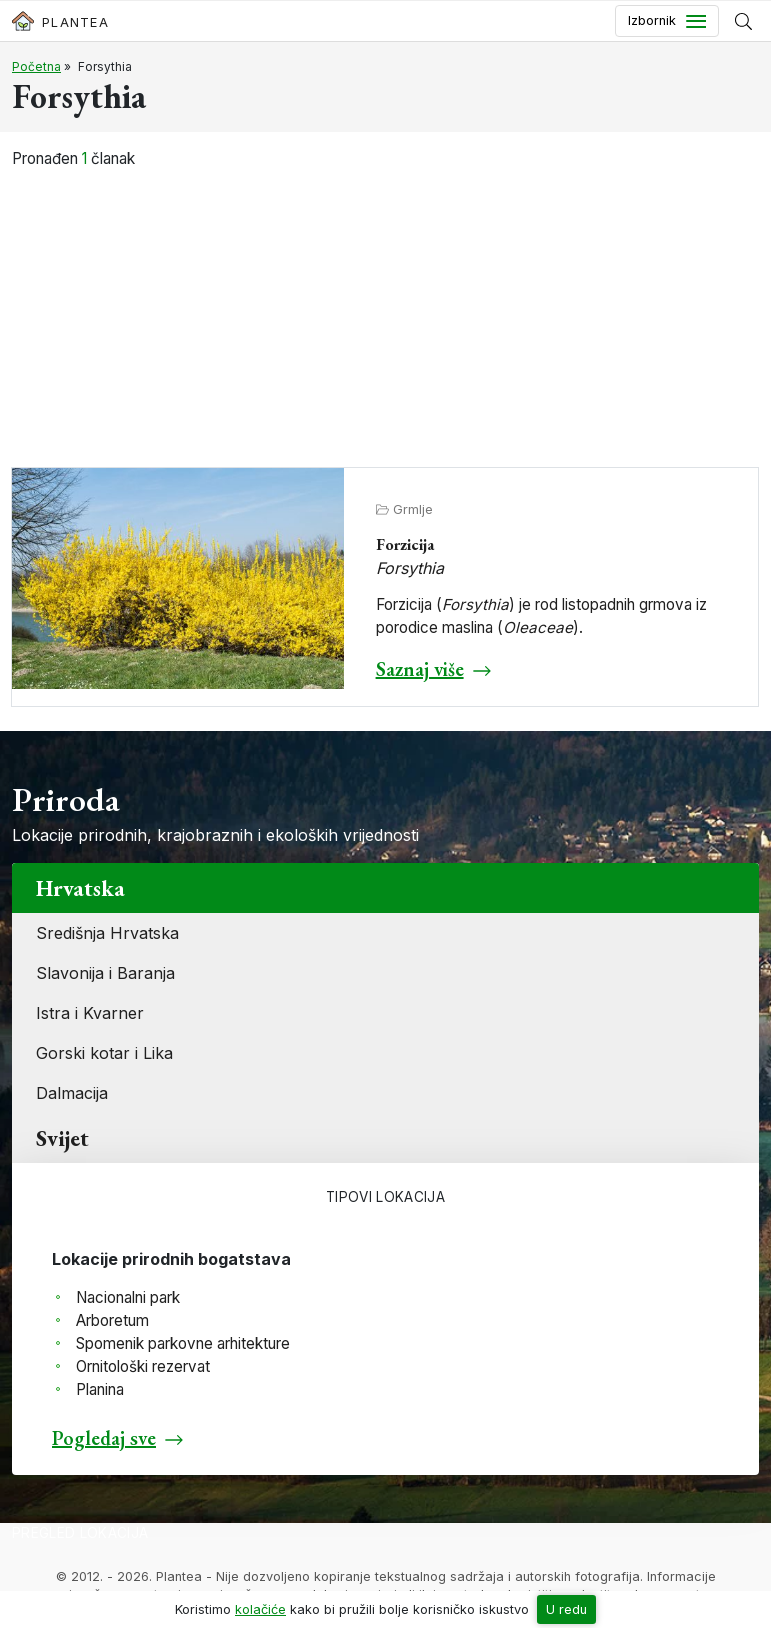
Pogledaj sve (104, 1438)
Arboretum (112, 1320)
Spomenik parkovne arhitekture (183, 1343)
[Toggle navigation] (667, 21)
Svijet (62, 1138)
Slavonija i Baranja (105, 973)
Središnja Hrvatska (107, 933)
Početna (36, 66)
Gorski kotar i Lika (104, 1053)
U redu (566, 1609)
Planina (100, 1389)
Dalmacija (72, 1093)
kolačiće (260, 1609)
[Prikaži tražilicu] (743, 21)
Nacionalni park (128, 1297)
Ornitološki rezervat (143, 1366)
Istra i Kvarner (90, 1013)
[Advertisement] (386, 320)
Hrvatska (80, 888)
